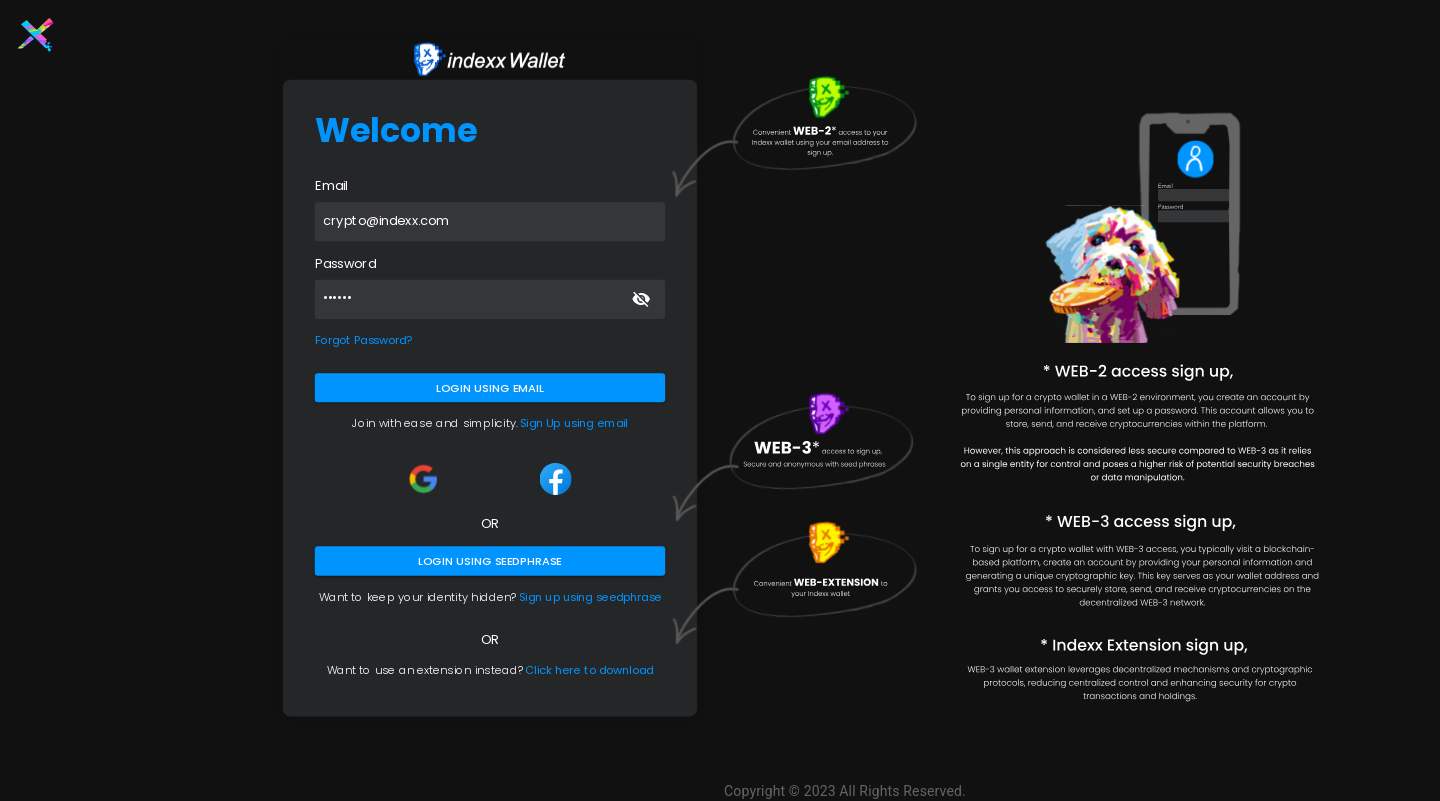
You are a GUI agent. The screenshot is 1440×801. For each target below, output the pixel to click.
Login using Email (490, 387)
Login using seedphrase (490, 560)
